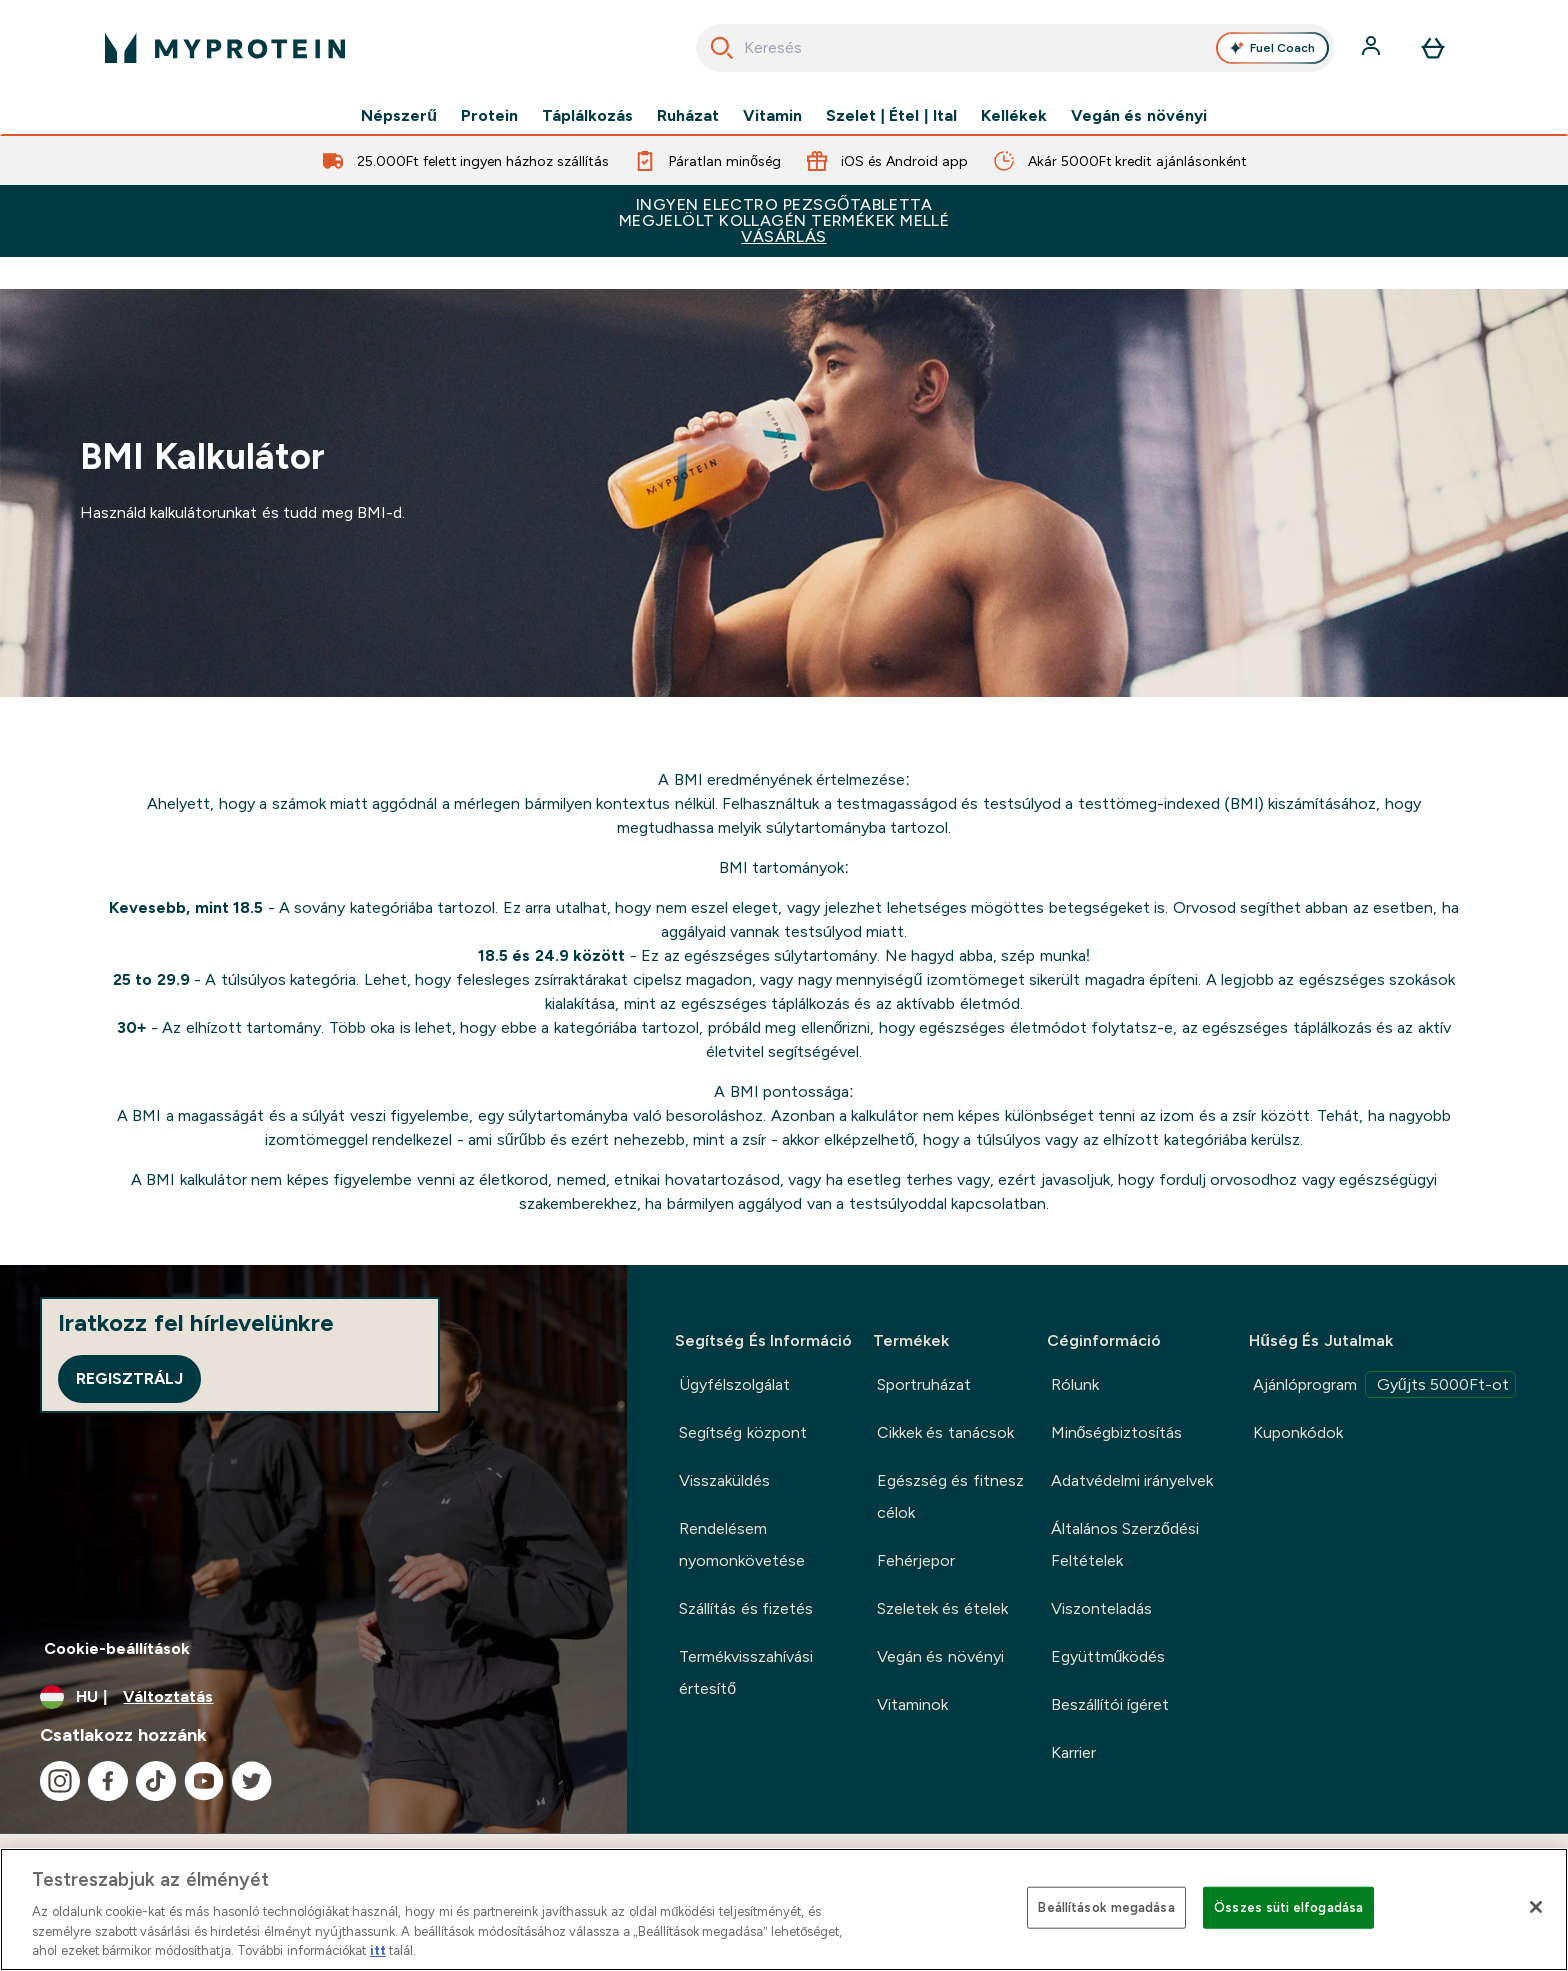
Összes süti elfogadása (1288, 1907)
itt (378, 1950)
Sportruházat (924, 1384)
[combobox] (1015, 48)
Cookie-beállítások (117, 1648)
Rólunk (1075, 1384)
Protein (489, 116)
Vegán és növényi (1139, 116)
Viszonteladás (1101, 1608)
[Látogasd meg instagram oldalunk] (60, 1781)
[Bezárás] (1536, 1907)
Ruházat (688, 116)
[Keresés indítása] (722, 48)
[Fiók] (1373, 48)
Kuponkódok (1298, 1432)
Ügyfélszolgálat (734, 1384)
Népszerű (399, 116)
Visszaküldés (724, 1480)
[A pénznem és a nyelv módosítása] (313, 1697)
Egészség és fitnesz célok (950, 1496)
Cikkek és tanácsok (945, 1432)
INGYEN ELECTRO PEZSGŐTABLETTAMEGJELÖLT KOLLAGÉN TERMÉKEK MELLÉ (784, 220)
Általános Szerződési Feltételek (1125, 1544)
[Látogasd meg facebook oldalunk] (108, 1781)
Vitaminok (912, 1704)
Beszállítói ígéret (1110, 1704)
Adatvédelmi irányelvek (1132, 1480)
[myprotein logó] (225, 48)
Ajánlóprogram (1384, 1384)
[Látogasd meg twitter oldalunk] (252, 1781)
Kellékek (1014, 116)
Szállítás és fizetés (746, 1608)
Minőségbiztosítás (1117, 1432)
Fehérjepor (916, 1560)
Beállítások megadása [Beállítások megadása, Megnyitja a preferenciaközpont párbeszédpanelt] (1106, 1907)
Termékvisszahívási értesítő (746, 1672)
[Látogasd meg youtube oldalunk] (204, 1781)
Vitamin (772, 116)
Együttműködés (1108, 1656)
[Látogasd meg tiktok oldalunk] (156, 1781)
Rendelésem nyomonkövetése (742, 1544)
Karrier (1073, 1752)
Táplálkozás (587, 116)
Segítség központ (742, 1432)
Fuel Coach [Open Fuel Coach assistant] (1272, 48)
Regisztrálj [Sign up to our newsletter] (129, 1378)
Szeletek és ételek (942, 1608)
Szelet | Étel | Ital (891, 116)
